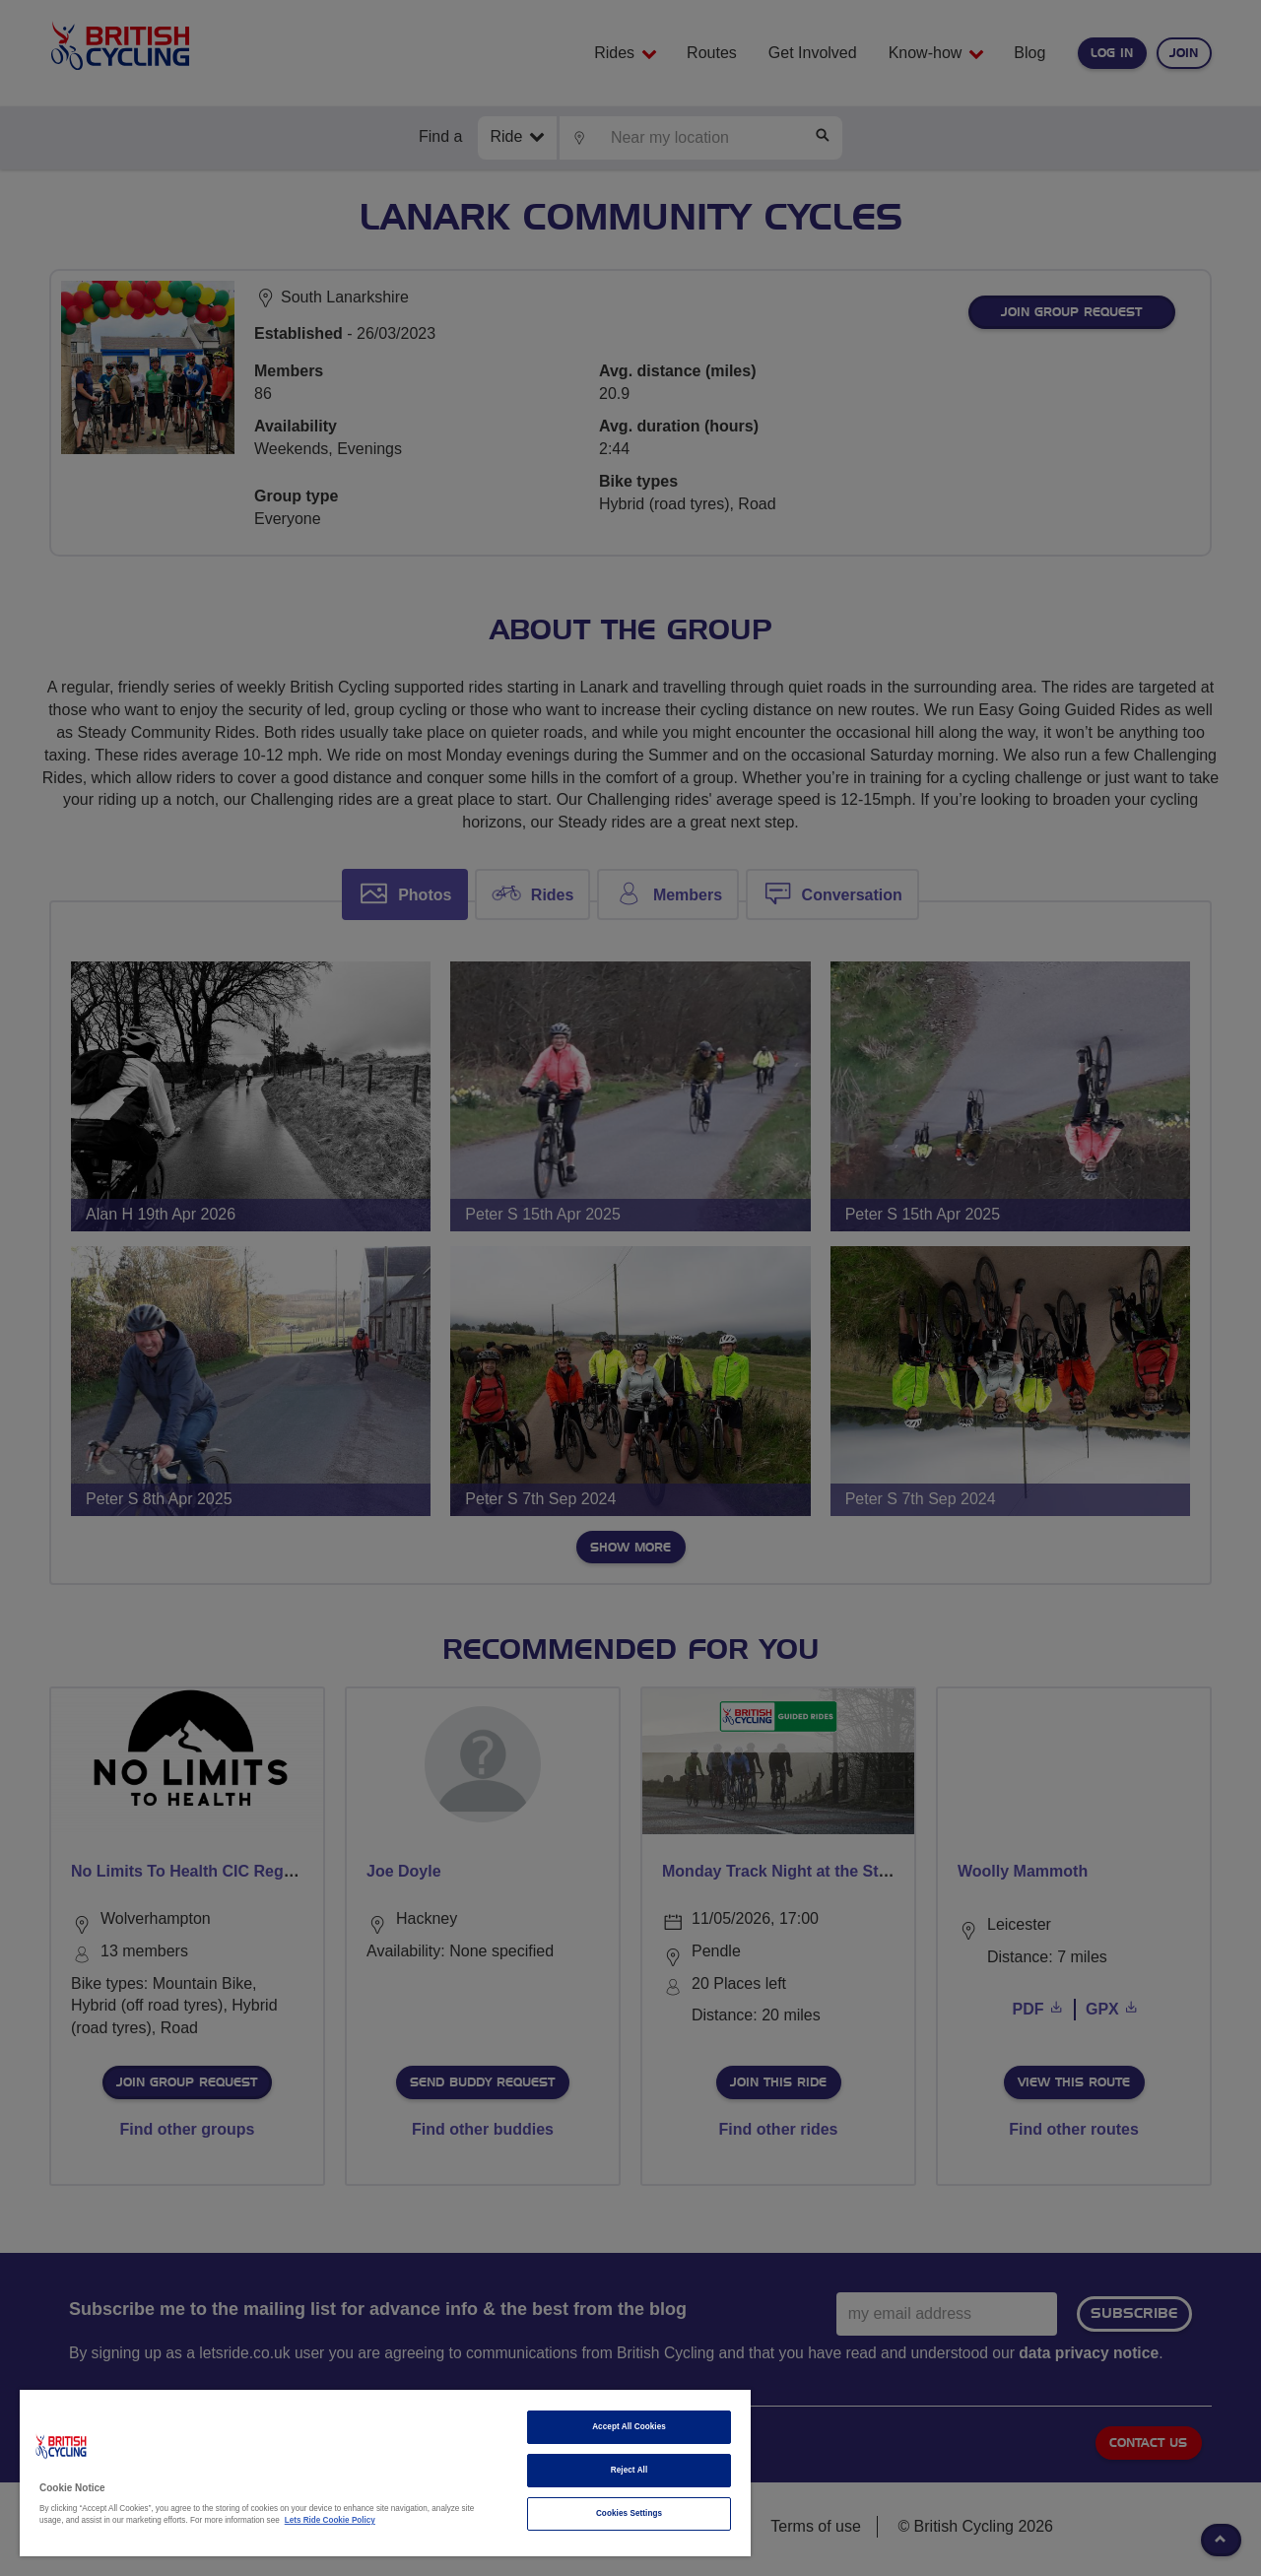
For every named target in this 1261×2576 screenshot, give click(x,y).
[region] (385, 2473)
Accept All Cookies (629, 2426)
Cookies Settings (629, 2513)
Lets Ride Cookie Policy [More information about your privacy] (330, 2520)
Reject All (629, 2470)
